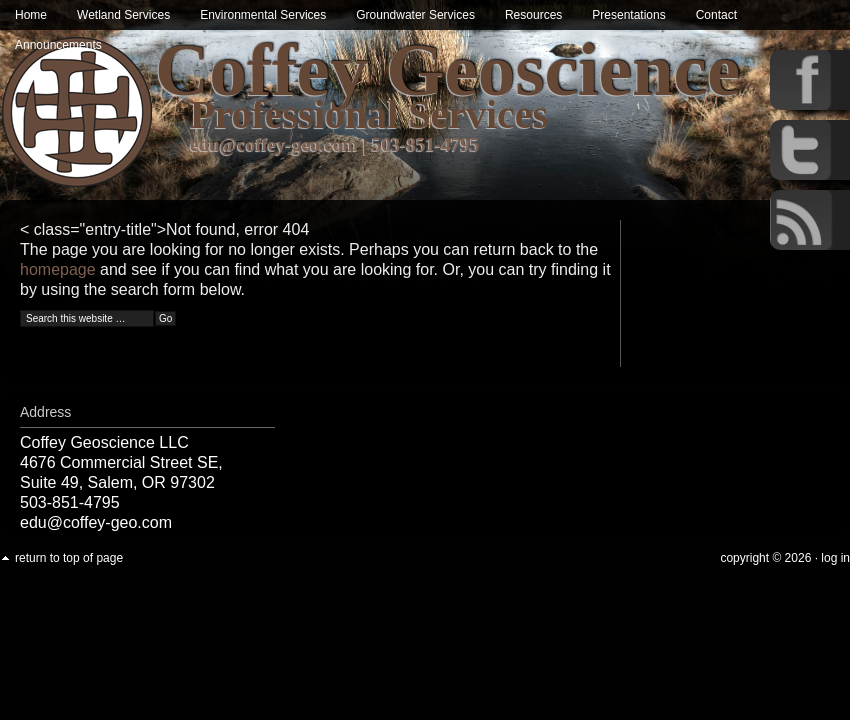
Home (31, 15)
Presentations (628, 15)
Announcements (58, 45)
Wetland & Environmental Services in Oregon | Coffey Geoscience (77, 112)
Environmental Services (263, 15)
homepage (58, 269)
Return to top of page (69, 558)
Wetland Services (123, 15)
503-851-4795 (426, 144)
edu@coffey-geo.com (274, 144)
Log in (835, 558)
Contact (716, 15)
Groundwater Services (415, 15)
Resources (533, 15)
